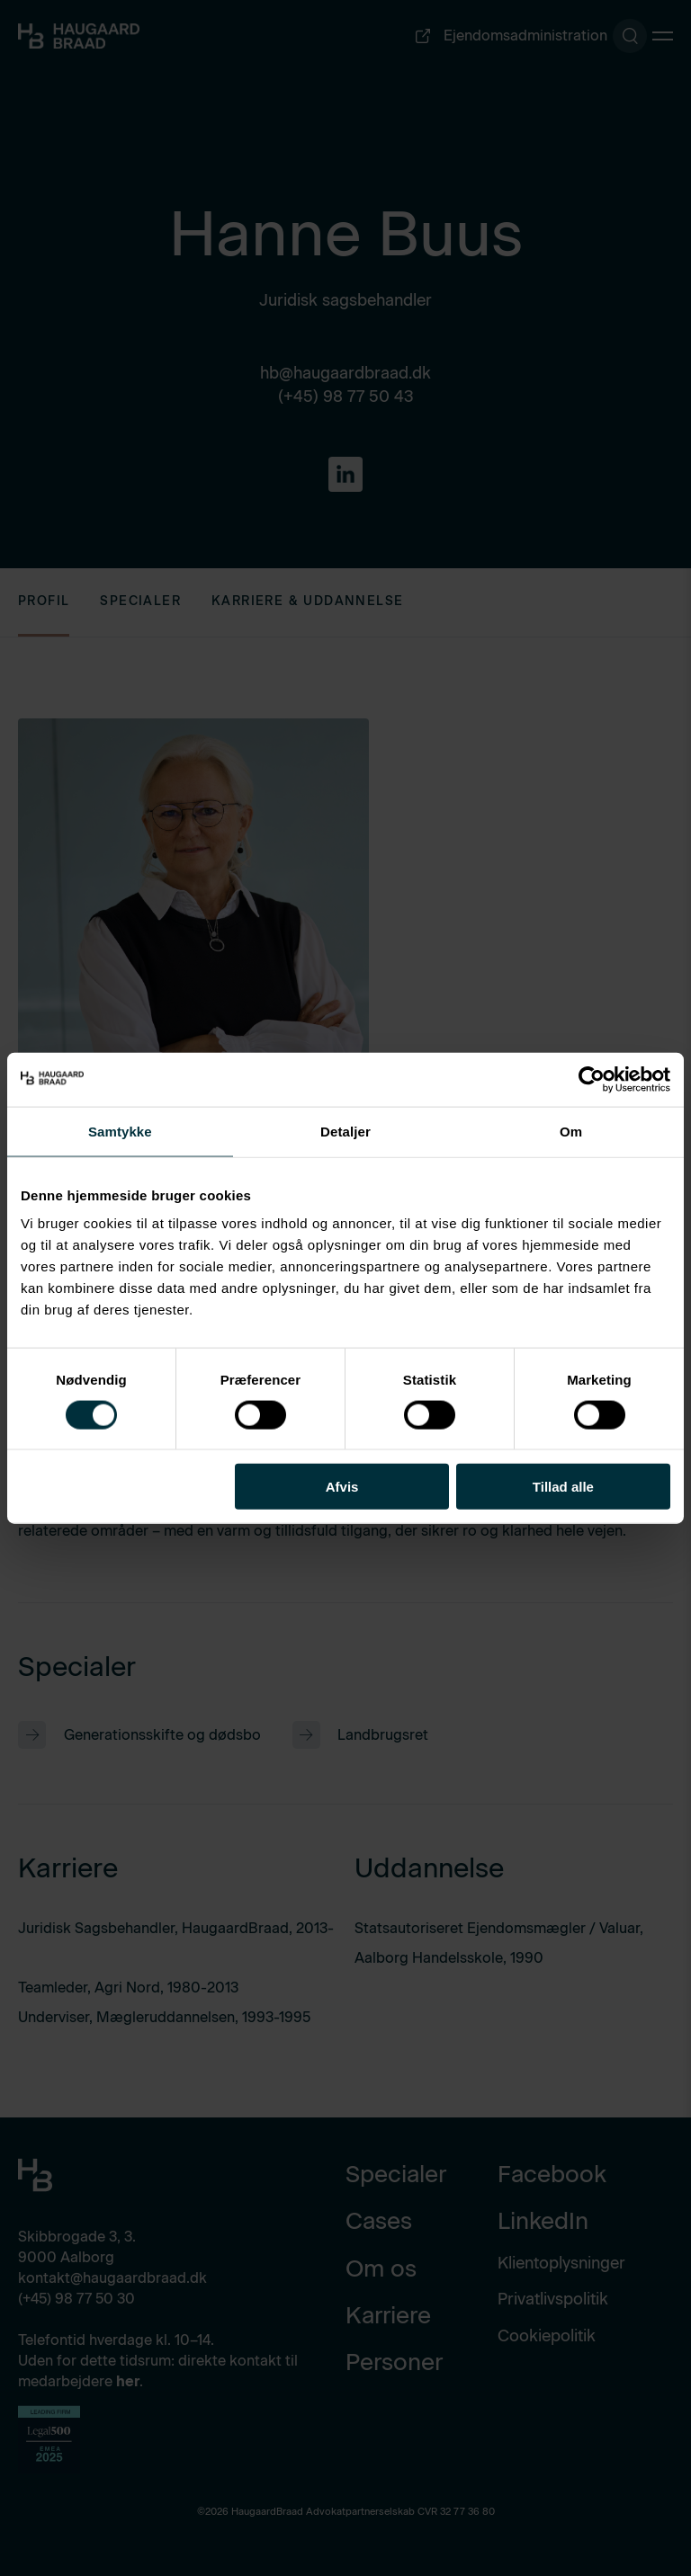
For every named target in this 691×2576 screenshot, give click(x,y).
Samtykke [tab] (120, 1130)
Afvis (342, 1486)
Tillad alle (563, 1486)
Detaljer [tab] (345, 1130)
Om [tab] (571, 1130)
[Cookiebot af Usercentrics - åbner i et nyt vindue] (591, 1078)
